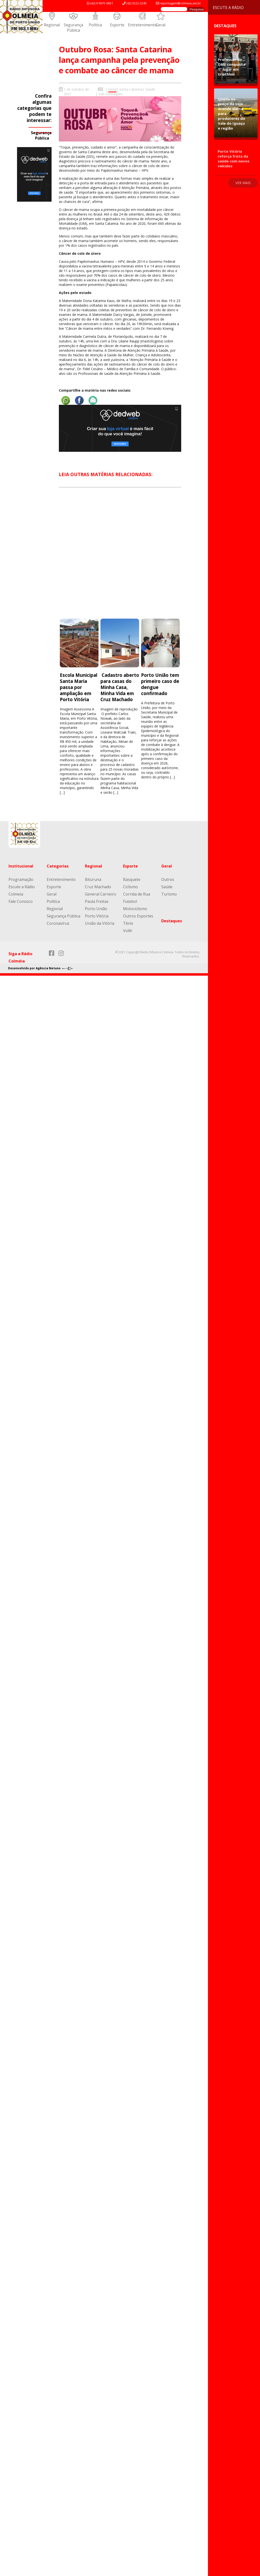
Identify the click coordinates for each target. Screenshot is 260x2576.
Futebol (130, 901)
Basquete (131, 879)
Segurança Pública (73, 27)
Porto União (96, 908)
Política (95, 25)
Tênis (128, 923)
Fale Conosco (21, 901)
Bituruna (93, 879)
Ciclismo (130, 886)
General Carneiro (100, 894)
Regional (52, 25)
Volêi (127, 930)
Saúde (150, 89)
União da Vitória (99, 923)
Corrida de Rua (136, 894)
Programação (21, 879)
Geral (160, 25)
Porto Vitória (96, 916)
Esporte (117, 25)
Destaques (171, 921)
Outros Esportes (138, 916)
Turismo (169, 894)
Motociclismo (135, 908)
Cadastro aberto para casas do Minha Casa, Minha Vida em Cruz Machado (119, 687)
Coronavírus (58, 923)
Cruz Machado (98, 886)
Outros (167, 879)
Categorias (58, 866)
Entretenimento (142, 25)
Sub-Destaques (111, 94)
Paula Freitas (96, 901)
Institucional (21, 866)
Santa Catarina (131, 89)
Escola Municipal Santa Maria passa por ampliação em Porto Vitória (78, 687)
